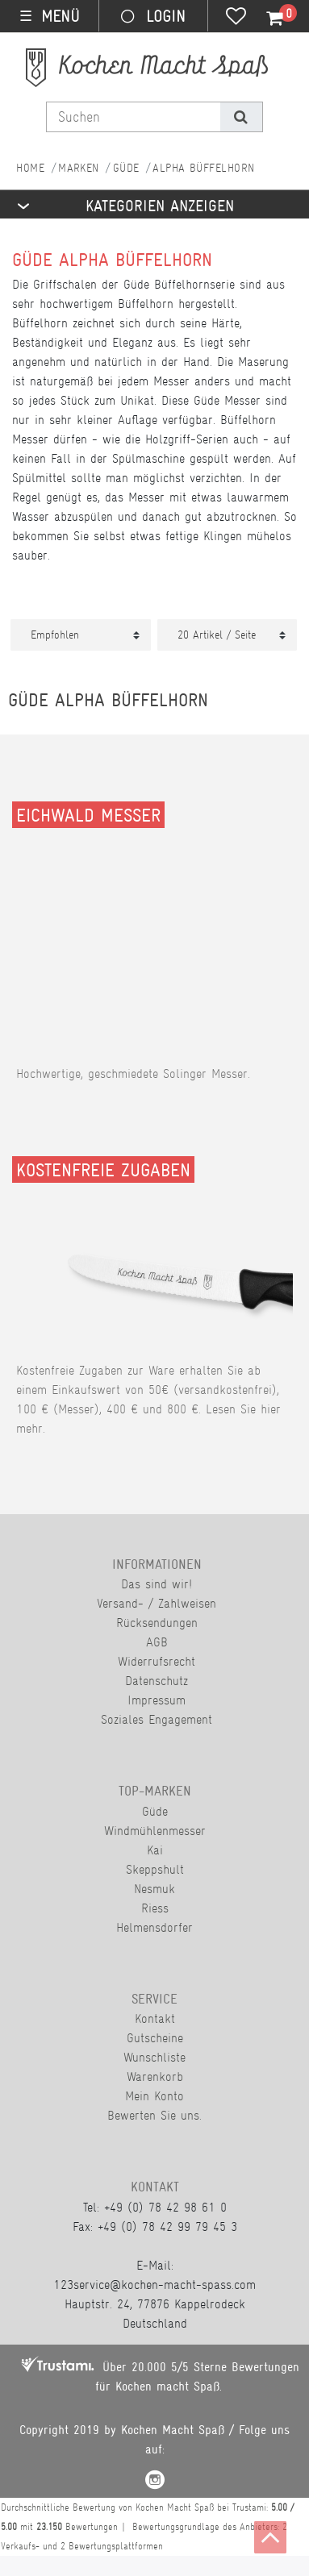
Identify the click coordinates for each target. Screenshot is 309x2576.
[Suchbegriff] (133, 116)
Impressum (156, 1700)
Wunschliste (154, 2057)
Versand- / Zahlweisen (156, 1603)
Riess (155, 1908)
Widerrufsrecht (156, 1661)
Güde (126, 167)
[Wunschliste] (236, 18)
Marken (78, 167)
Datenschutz (156, 1680)
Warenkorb (155, 2076)
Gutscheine (155, 2037)
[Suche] (240, 116)
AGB (157, 1642)
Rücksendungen (157, 1622)
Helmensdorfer (154, 1927)
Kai (155, 1850)
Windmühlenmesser (155, 1830)
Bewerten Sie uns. (154, 2115)
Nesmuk (154, 1888)
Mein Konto (154, 2096)
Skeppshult (155, 1869)
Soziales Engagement (156, 1719)
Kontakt (155, 2018)
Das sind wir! (156, 1584)
